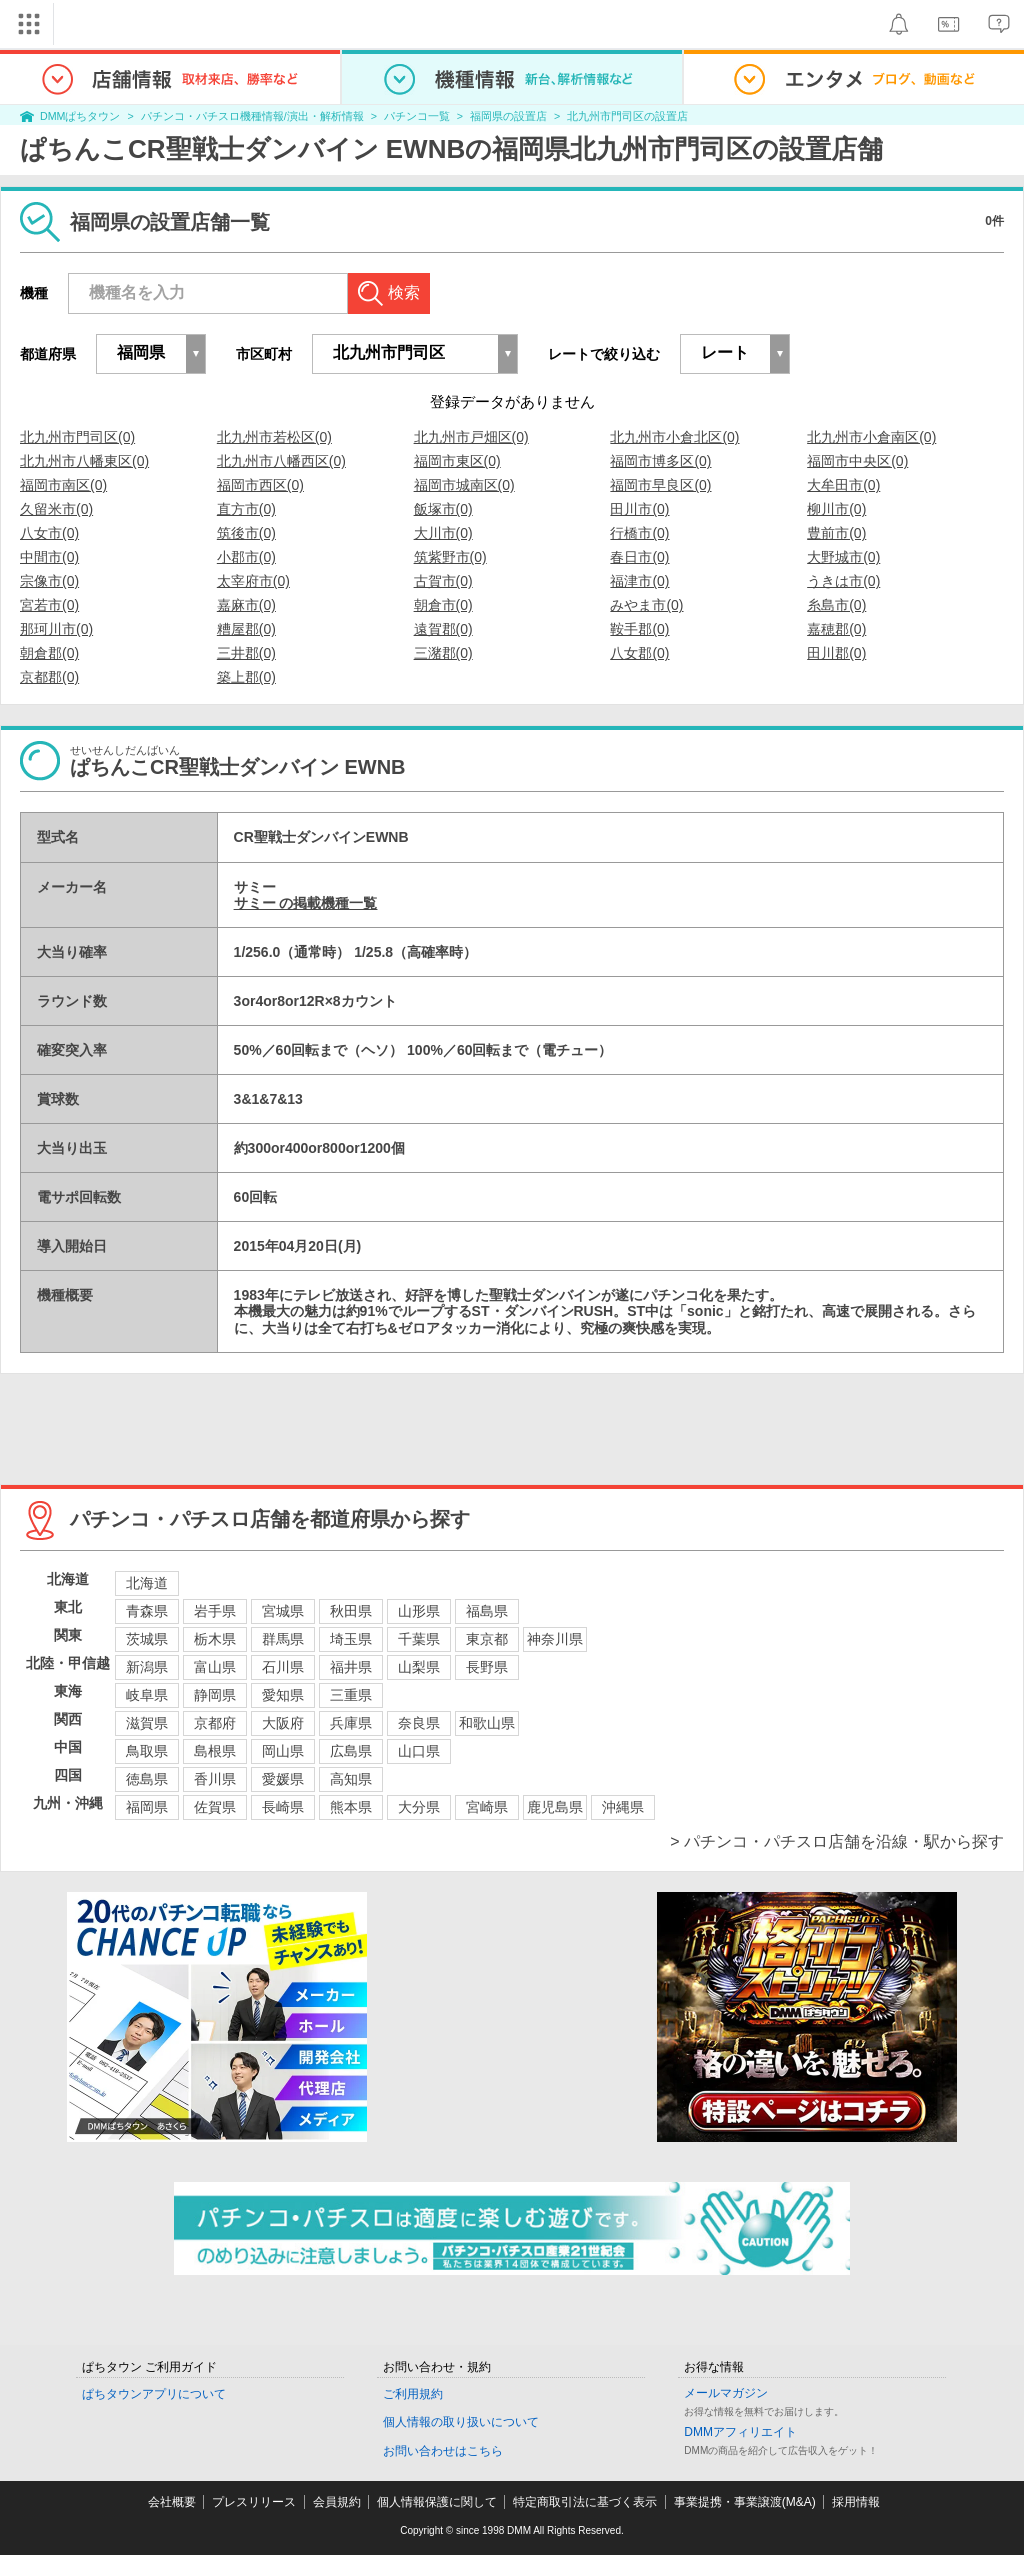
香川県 (215, 1779)
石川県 (283, 1667)
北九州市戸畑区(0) (471, 437)
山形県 (419, 1611)
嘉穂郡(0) (836, 629)
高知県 (351, 1779)
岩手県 (215, 1611)
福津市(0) (639, 581)
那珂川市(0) (56, 629)
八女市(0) (49, 533)
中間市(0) (49, 557)
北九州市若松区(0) (274, 437)
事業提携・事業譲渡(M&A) (745, 2502)
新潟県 (147, 1667)
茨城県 (147, 1639)
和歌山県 (487, 1723)
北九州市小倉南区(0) (871, 437)
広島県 (351, 1751)
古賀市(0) (443, 581)
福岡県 (147, 1807)
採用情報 (856, 2502)
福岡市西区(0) (260, 485)
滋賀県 (147, 1723)
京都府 (215, 1723)
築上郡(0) (246, 677)
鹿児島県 (555, 1807)
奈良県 (419, 1723)
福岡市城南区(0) (464, 485)
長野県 (487, 1667)
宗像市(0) (49, 581)
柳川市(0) (836, 509)
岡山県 (283, 1751)
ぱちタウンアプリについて (154, 2394)
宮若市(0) (49, 605)
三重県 (351, 1695)
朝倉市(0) (443, 605)
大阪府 (283, 1723)
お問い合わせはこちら (443, 2451)
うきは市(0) (843, 581)
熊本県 (351, 1807)
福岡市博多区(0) (660, 461)
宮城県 (283, 1611)
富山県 (215, 1667)
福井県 (351, 1667)
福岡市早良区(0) (660, 485)
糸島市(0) (836, 605)
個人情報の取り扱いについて (461, 2422)
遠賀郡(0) (443, 629)
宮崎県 (487, 1807)
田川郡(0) (836, 653)
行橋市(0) (639, 533)
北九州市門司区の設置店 (627, 116)
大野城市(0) (843, 557)
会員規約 (337, 2502)
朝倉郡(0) (49, 653)
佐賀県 (215, 1807)
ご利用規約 (413, 2394)
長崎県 (283, 1807)
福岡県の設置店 (508, 116)
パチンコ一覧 (417, 116)
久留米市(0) (56, 509)
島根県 (215, 1751)
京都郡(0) (49, 677)
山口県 (419, 1751)
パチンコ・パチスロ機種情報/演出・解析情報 (252, 116)
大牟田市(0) (843, 485)
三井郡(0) (246, 653)
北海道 (147, 1583)
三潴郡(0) (443, 653)
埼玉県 (351, 1639)
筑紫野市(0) (450, 557)
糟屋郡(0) (246, 629)
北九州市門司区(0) (77, 437)
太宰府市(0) (253, 581)
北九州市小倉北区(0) (674, 437)
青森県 (147, 1611)
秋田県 (351, 1611)
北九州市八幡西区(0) (281, 461)
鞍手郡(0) (639, 629)
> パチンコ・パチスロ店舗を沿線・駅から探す (837, 1841)
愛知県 (283, 1695)
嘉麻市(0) (246, 605)
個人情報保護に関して (437, 2502)
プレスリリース (254, 2502)
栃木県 (215, 1639)
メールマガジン (726, 2393)
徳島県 (147, 1779)
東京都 (487, 1639)
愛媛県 (283, 1779)
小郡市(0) (246, 557)
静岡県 (215, 1695)
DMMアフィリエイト (740, 2432)
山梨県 (419, 1667)
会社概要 (172, 2502)
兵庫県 (351, 1723)
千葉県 (419, 1639)
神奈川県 (555, 1639)
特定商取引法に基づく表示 (585, 2502)
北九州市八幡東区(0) (84, 461)
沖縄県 (623, 1807)
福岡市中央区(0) (857, 461)
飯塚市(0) (443, 509)
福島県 (487, 1611)
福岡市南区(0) (63, 485)
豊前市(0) (836, 533)
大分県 (419, 1807)
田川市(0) (639, 509)
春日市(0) (639, 557)
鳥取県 (147, 1751)
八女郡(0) (639, 653)
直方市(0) (246, 509)
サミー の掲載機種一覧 (306, 903)
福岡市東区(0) (457, 461)
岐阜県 (147, 1695)
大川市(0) (443, 533)
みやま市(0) (646, 605)
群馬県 (283, 1639)
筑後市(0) (246, 533)
